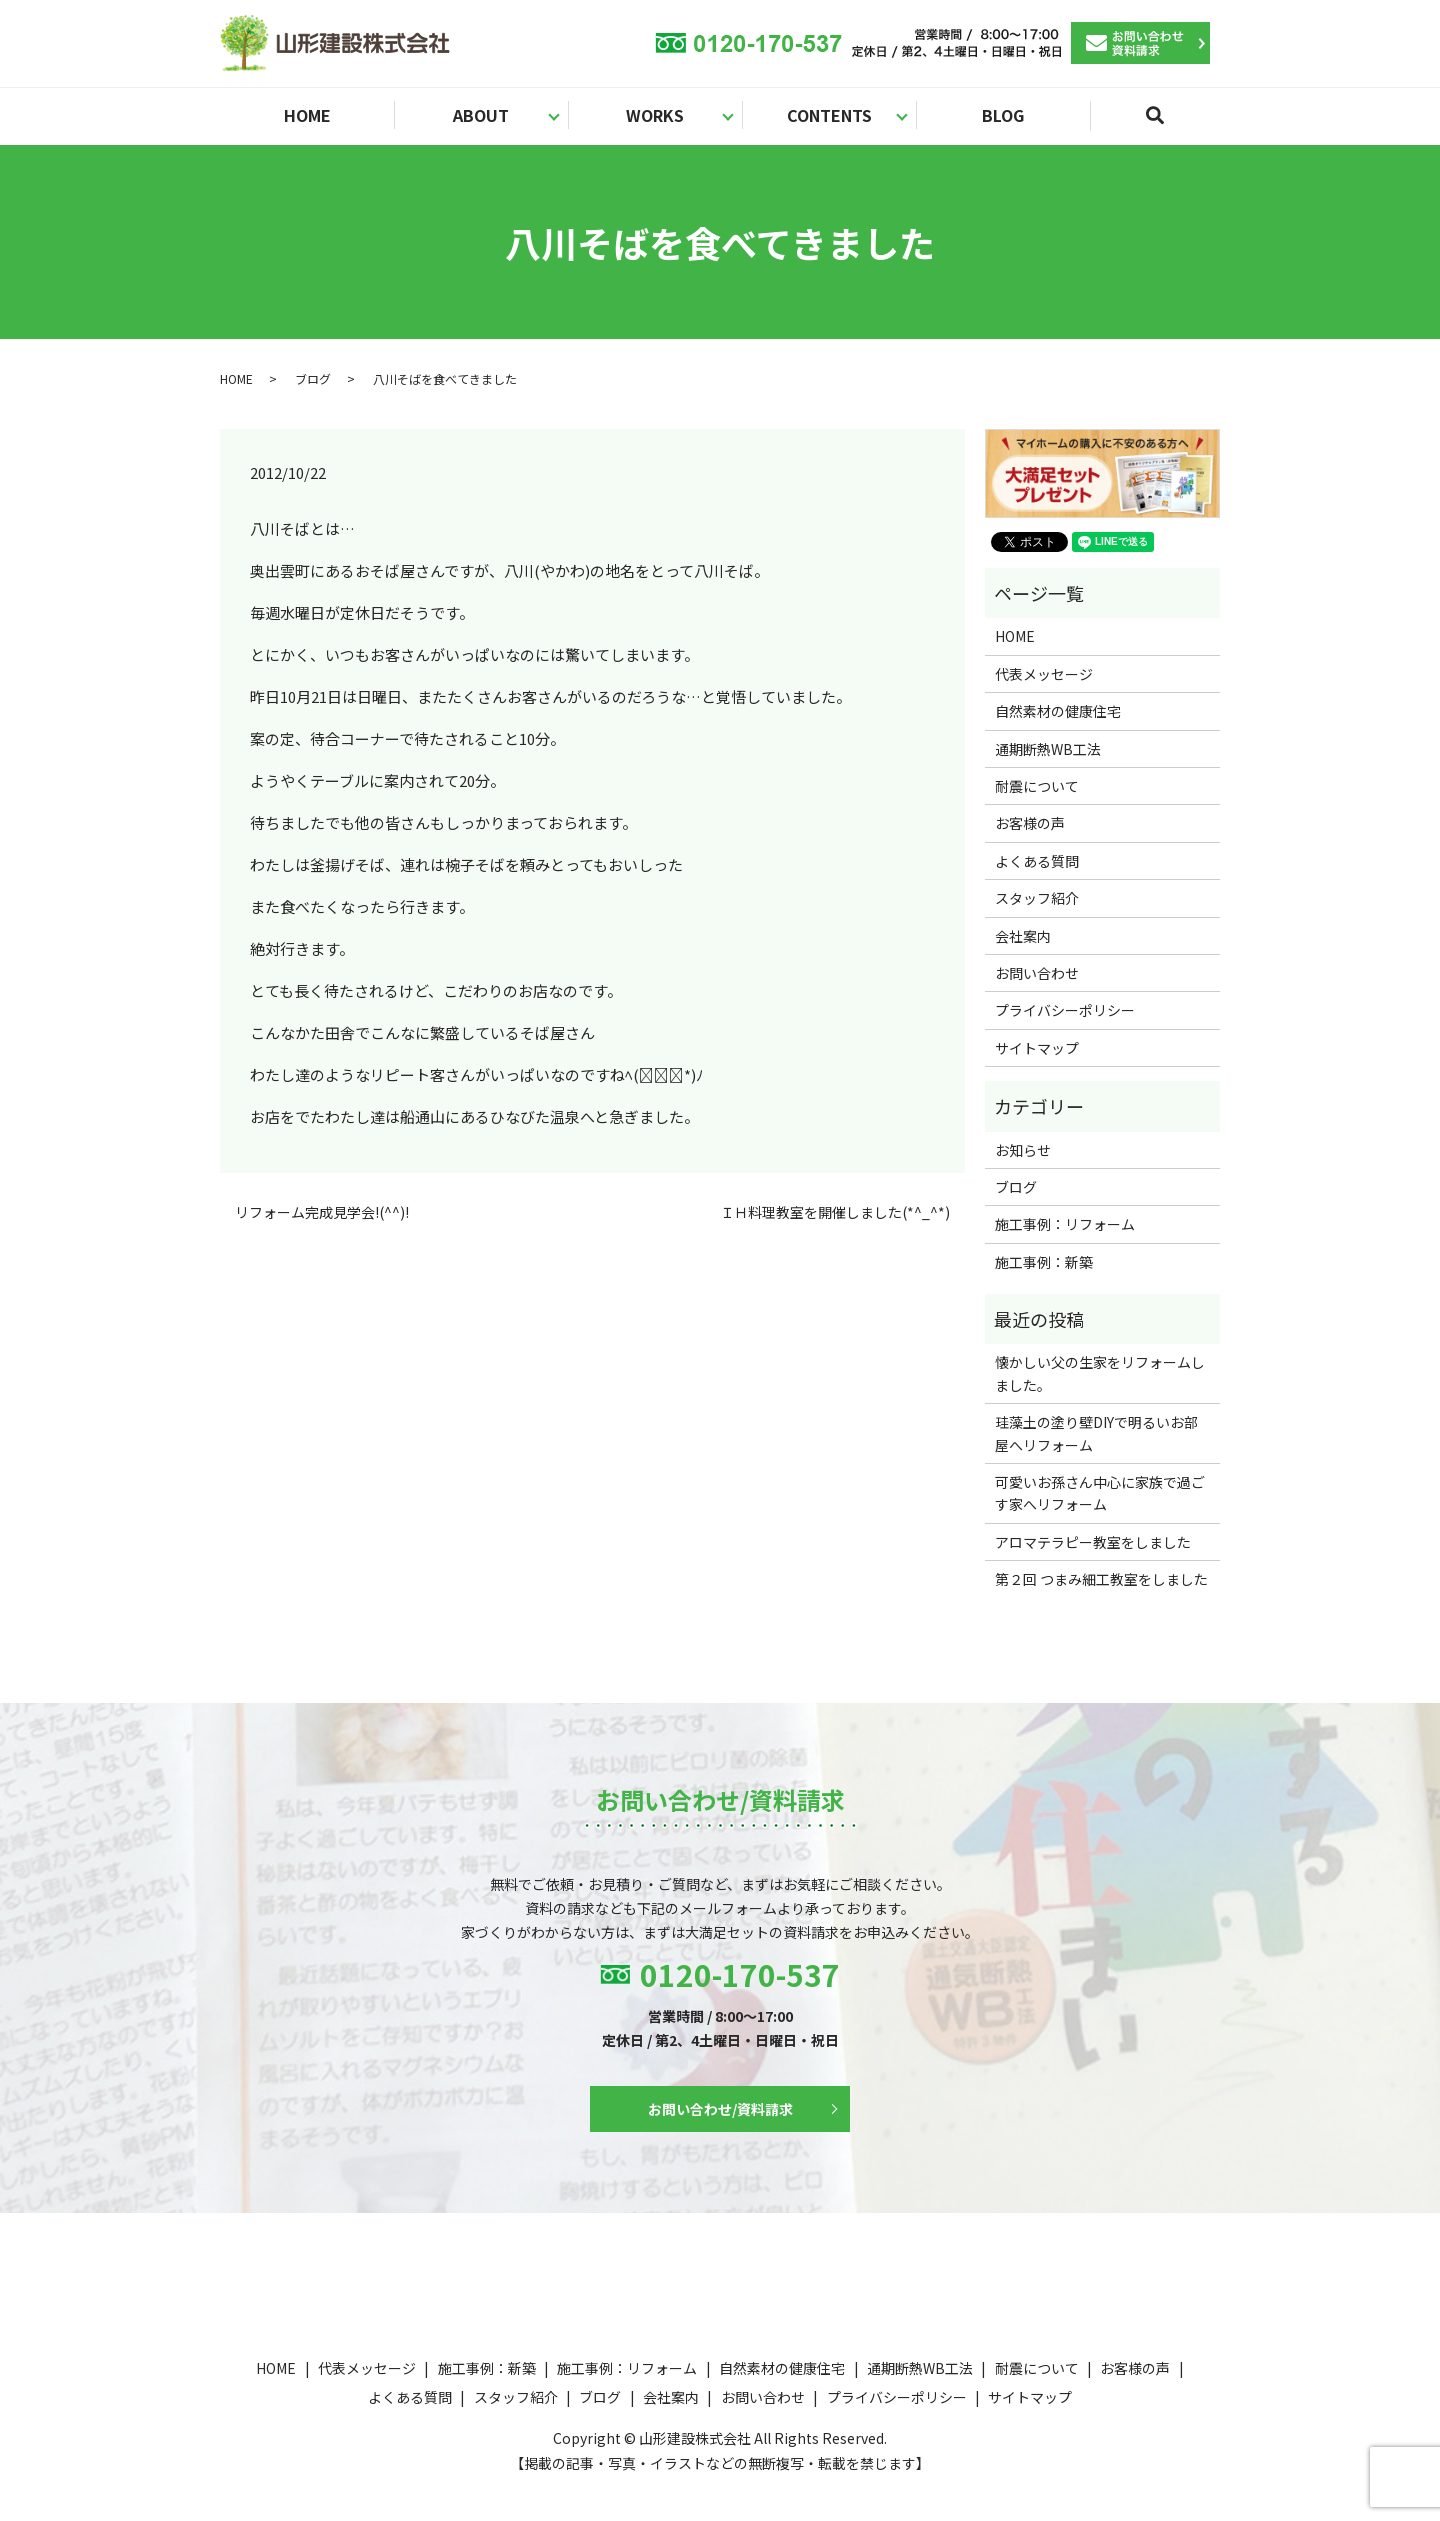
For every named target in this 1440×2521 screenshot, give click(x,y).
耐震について (1037, 786)
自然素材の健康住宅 (1058, 711)
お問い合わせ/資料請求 (720, 2109)
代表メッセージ (1044, 674)
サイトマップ (1037, 1048)
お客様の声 (1030, 823)
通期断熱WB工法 (1048, 749)
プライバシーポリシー (1065, 1010)
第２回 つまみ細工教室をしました (1101, 1579)
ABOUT (481, 115)
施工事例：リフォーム (1065, 1224)
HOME (307, 115)
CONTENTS (829, 115)
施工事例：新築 (1044, 1262)
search (1167, 124)
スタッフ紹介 (1037, 898)
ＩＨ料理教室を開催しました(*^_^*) (835, 1212)
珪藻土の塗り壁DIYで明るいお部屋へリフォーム (1096, 1433)
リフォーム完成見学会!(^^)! (322, 1212)
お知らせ (1023, 1150)
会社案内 (1023, 936)
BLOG (1003, 115)
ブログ (313, 378)
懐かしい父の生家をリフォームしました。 (1100, 1373)
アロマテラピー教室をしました (1093, 1542)
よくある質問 (1037, 861)
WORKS (655, 115)
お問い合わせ (1037, 973)
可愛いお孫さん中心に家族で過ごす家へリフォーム (1100, 1493)
